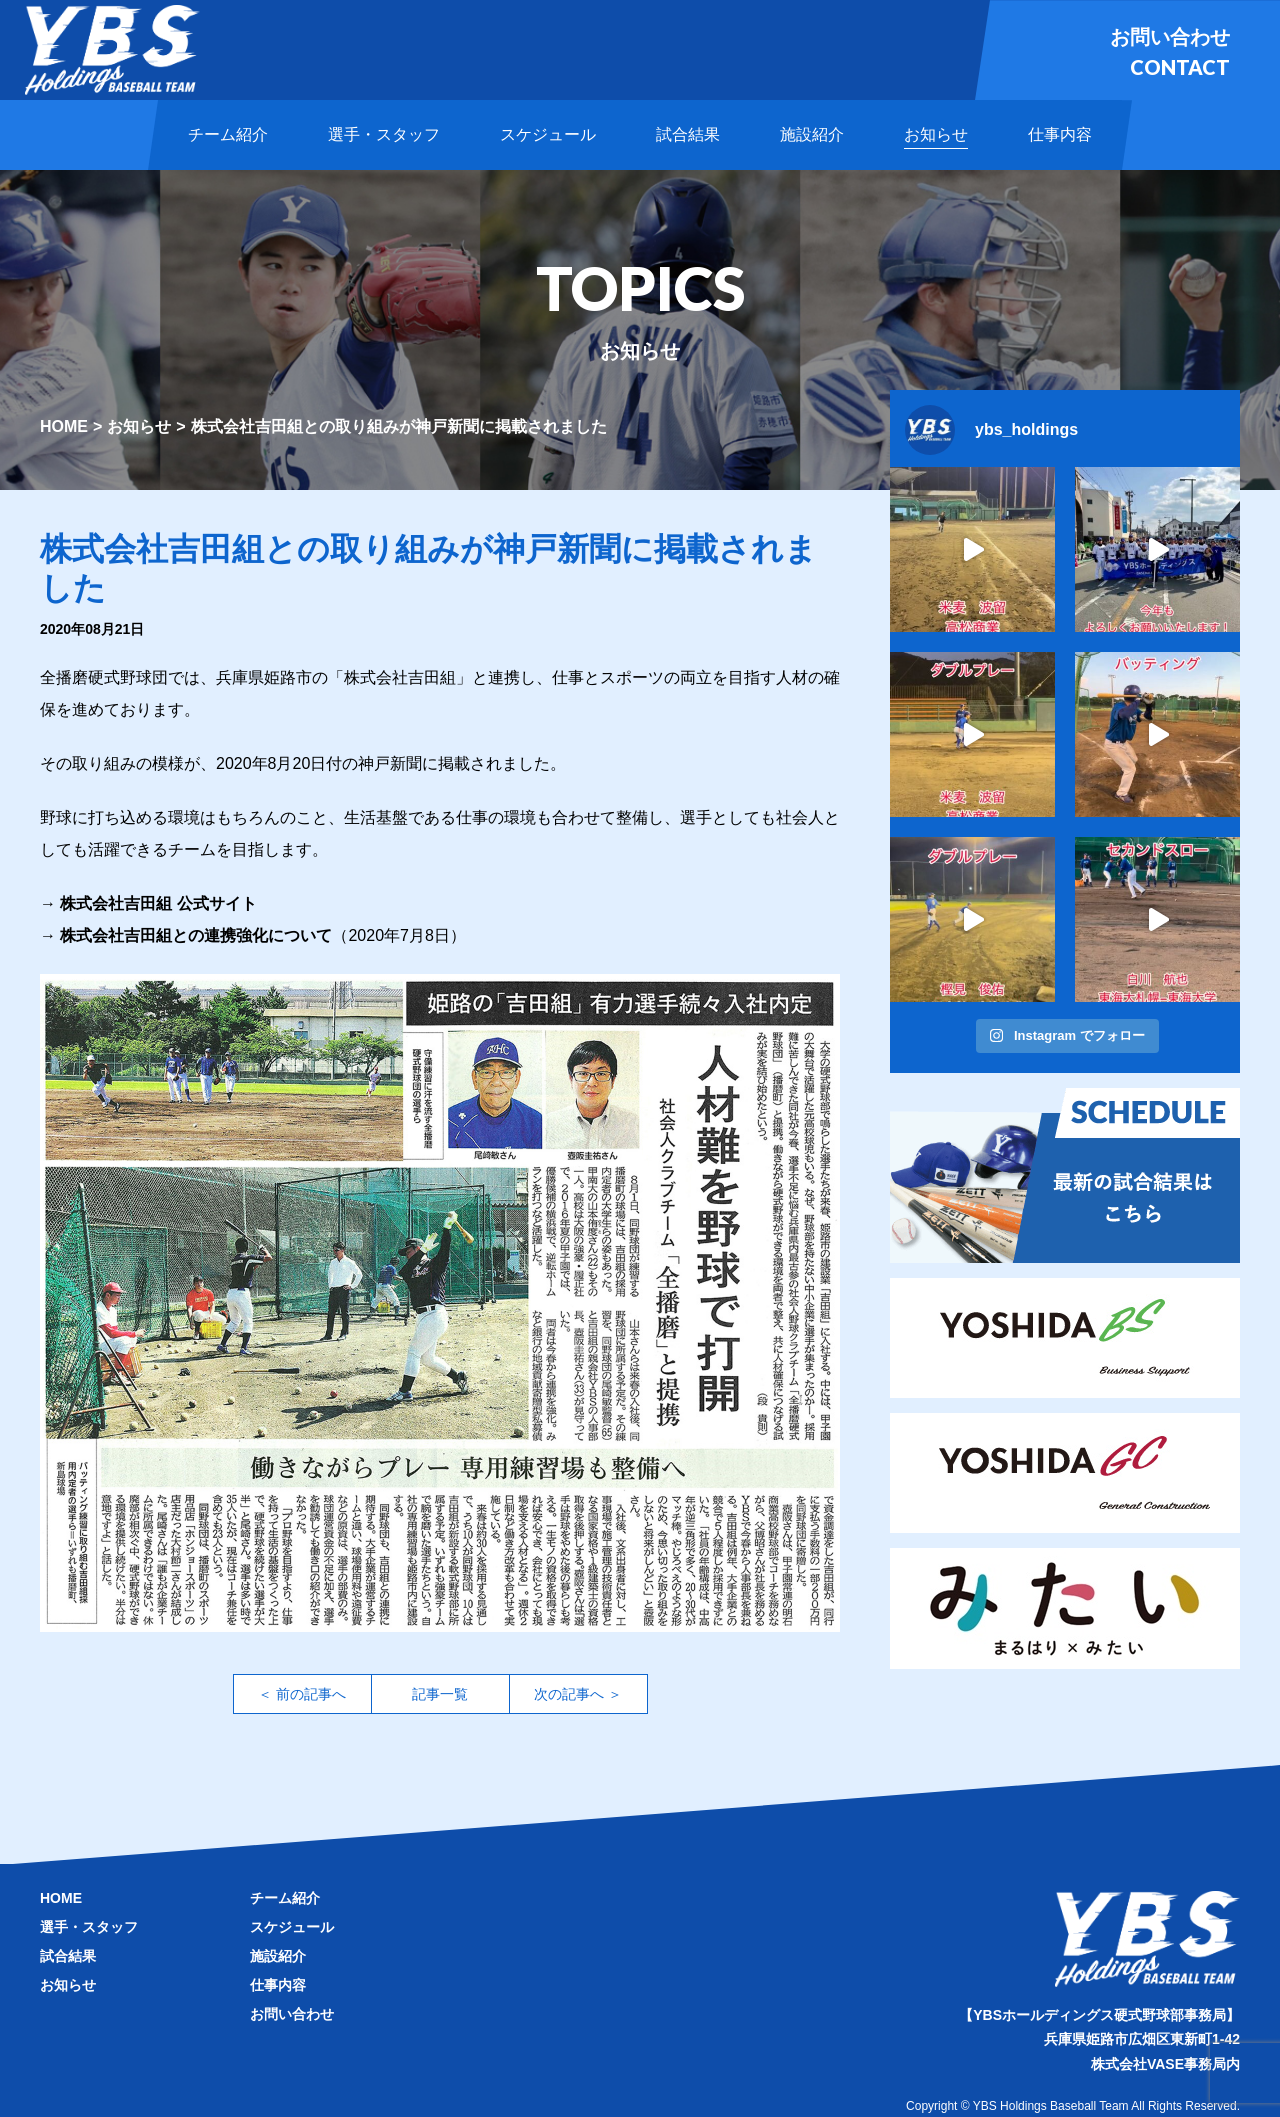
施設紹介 (278, 1956)
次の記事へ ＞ (578, 1694)
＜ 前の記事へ (302, 1694)
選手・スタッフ (89, 1927)
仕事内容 (278, 1985)
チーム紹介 (285, 1898)
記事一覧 (440, 1694)
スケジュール (292, 1927)
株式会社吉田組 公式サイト (158, 903)
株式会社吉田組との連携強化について (196, 935)
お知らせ (139, 426)
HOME (64, 426)
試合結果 (68, 1956)
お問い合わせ (292, 2014)
